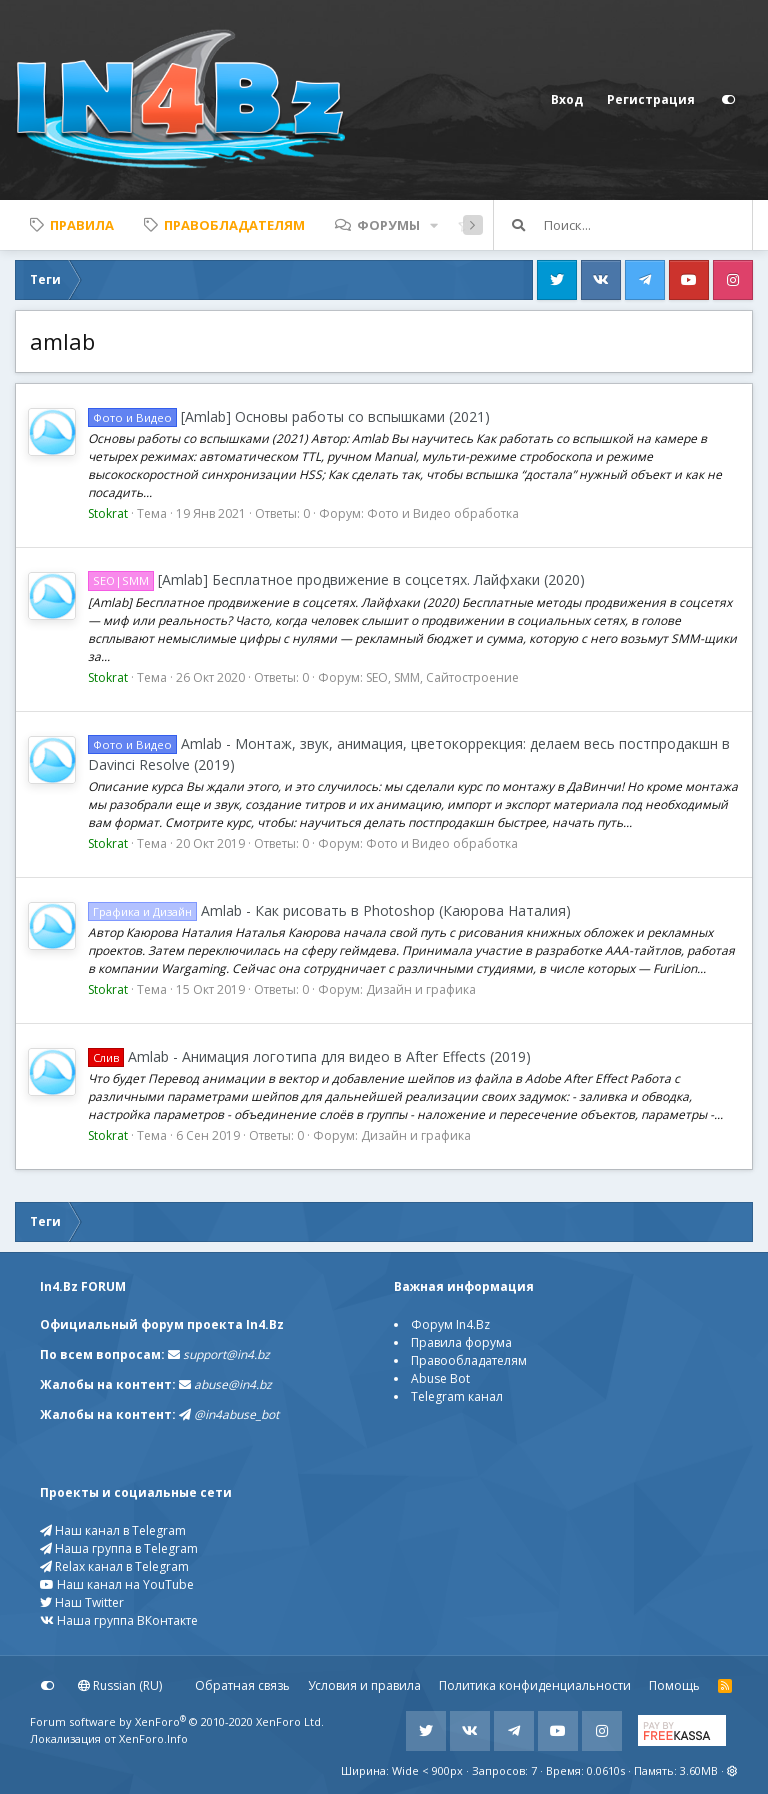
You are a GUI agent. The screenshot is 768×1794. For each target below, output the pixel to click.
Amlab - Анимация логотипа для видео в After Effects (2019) (309, 1056)
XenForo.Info (153, 1738)
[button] (434, 225)
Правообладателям (469, 1360)
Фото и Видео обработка (443, 513)
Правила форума (461, 1342)
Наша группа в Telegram (119, 1548)
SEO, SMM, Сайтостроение (442, 677)
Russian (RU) (120, 1685)
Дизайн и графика (421, 989)
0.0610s (606, 1770)
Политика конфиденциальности (535, 1685)
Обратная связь (242, 1685)
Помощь (674, 1685)
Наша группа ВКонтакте (119, 1620)
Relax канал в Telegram (114, 1566)
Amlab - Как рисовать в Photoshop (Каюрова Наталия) (329, 910)
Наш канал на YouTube (117, 1584)
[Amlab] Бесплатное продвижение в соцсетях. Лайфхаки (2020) (336, 579)
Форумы (388, 225)
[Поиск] (648, 225)
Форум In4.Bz (450, 1324)
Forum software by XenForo (177, 1721)
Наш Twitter (82, 1602)
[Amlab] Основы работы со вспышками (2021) (289, 416)
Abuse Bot (440, 1378)
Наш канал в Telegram (113, 1530)
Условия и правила (364, 1685)
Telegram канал (457, 1396)
